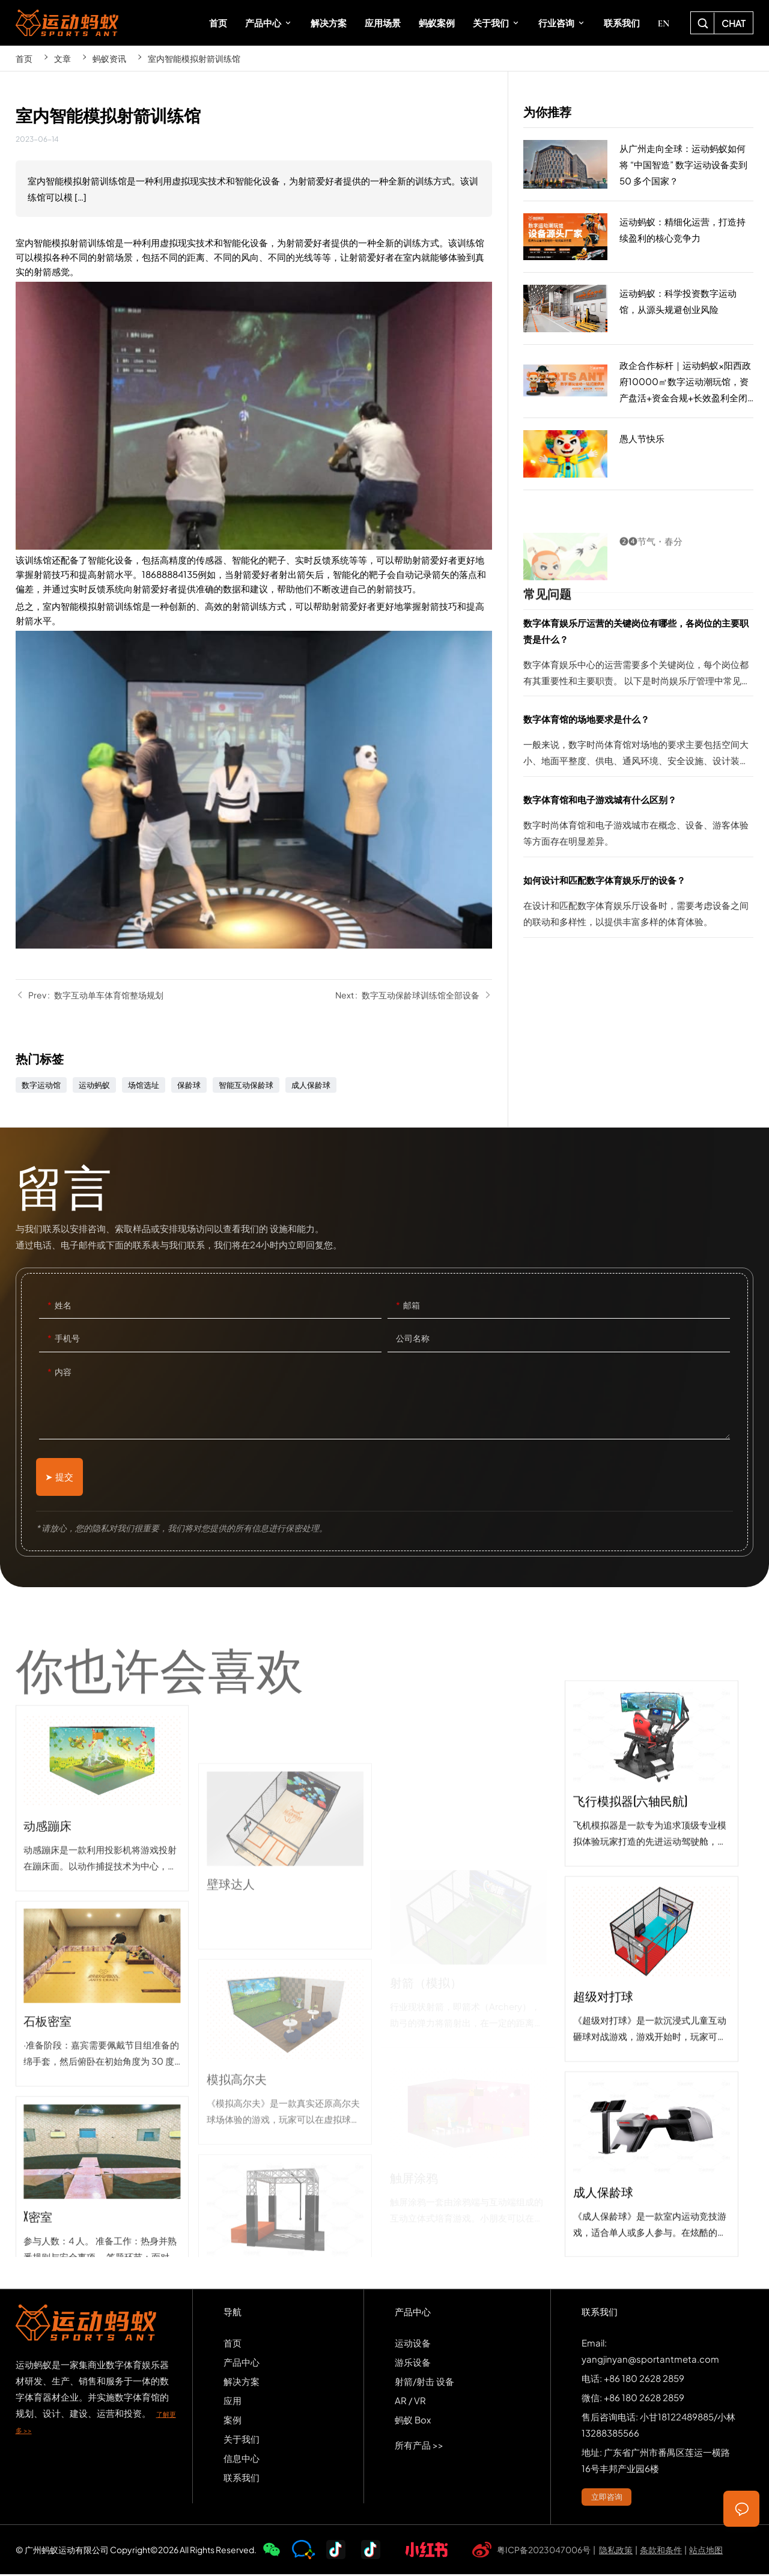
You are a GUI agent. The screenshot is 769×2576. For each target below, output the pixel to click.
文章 (62, 58)
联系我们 (241, 2478)
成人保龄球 (310, 1085)
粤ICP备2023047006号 (544, 2550)
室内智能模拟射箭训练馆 (194, 58)
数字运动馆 (41, 1085)
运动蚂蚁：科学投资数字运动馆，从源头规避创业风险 (638, 309)
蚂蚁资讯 (109, 58)
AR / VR (410, 2401)
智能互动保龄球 (246, 1085)
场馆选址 (143, 1085)
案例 (232, 2420)
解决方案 (241, 2382)
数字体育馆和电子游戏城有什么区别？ (638, 824)
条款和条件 (661, 2550)
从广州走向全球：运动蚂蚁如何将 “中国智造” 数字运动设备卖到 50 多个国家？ (638, 164)
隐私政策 (616, 2550)
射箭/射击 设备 (424, 2382)
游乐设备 (413, 2363)
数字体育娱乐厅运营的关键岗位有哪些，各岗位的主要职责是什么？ (638, 655)
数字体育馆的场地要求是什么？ (638, 743)
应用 (232, 2401)
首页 (24, 58)
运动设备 (413, 2344)
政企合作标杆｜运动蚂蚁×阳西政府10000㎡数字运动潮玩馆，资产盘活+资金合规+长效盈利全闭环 (638, 381)
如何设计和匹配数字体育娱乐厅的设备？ (638, 904)
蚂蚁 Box (413, 2420)
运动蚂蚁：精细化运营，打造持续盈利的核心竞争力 (638, 237)
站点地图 (706, 2550)
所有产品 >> (419, 2446)
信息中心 (241, 2459)
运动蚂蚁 (94, 1085)
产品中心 (241, 2363)
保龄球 (189, 1085)
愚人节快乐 (638, 454)
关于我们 (241, 2440)
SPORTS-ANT (67, 23)
